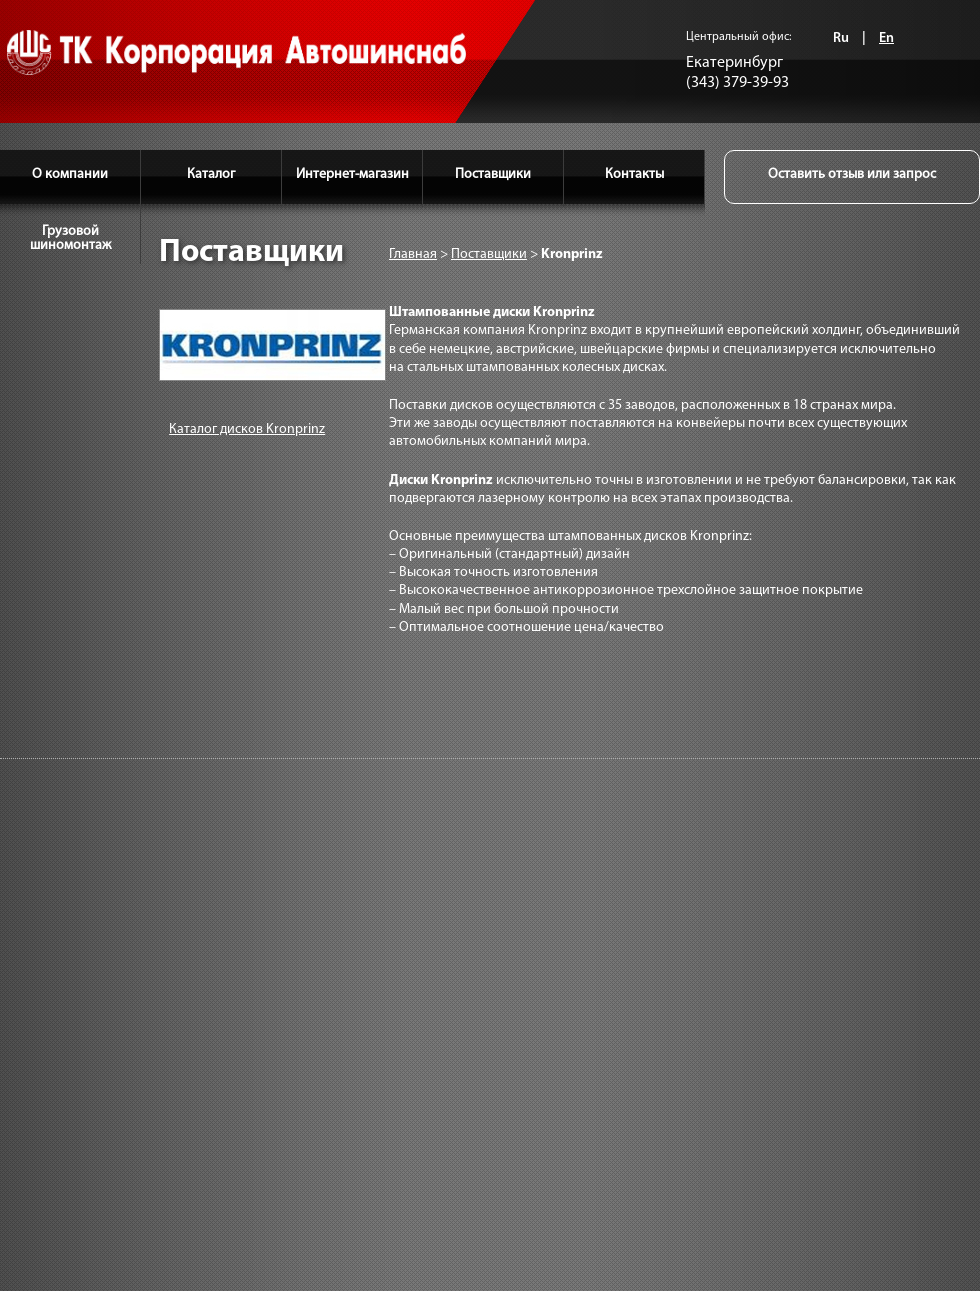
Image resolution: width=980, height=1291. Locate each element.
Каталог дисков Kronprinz (247, 429)
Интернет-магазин (352, 174)
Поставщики (493, 174)
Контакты (634, 174)
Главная (413, 254)
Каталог (211, 174)
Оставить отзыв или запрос (852, 174)
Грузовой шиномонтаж (70, 238)
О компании (70, 174)
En (886, 38)
